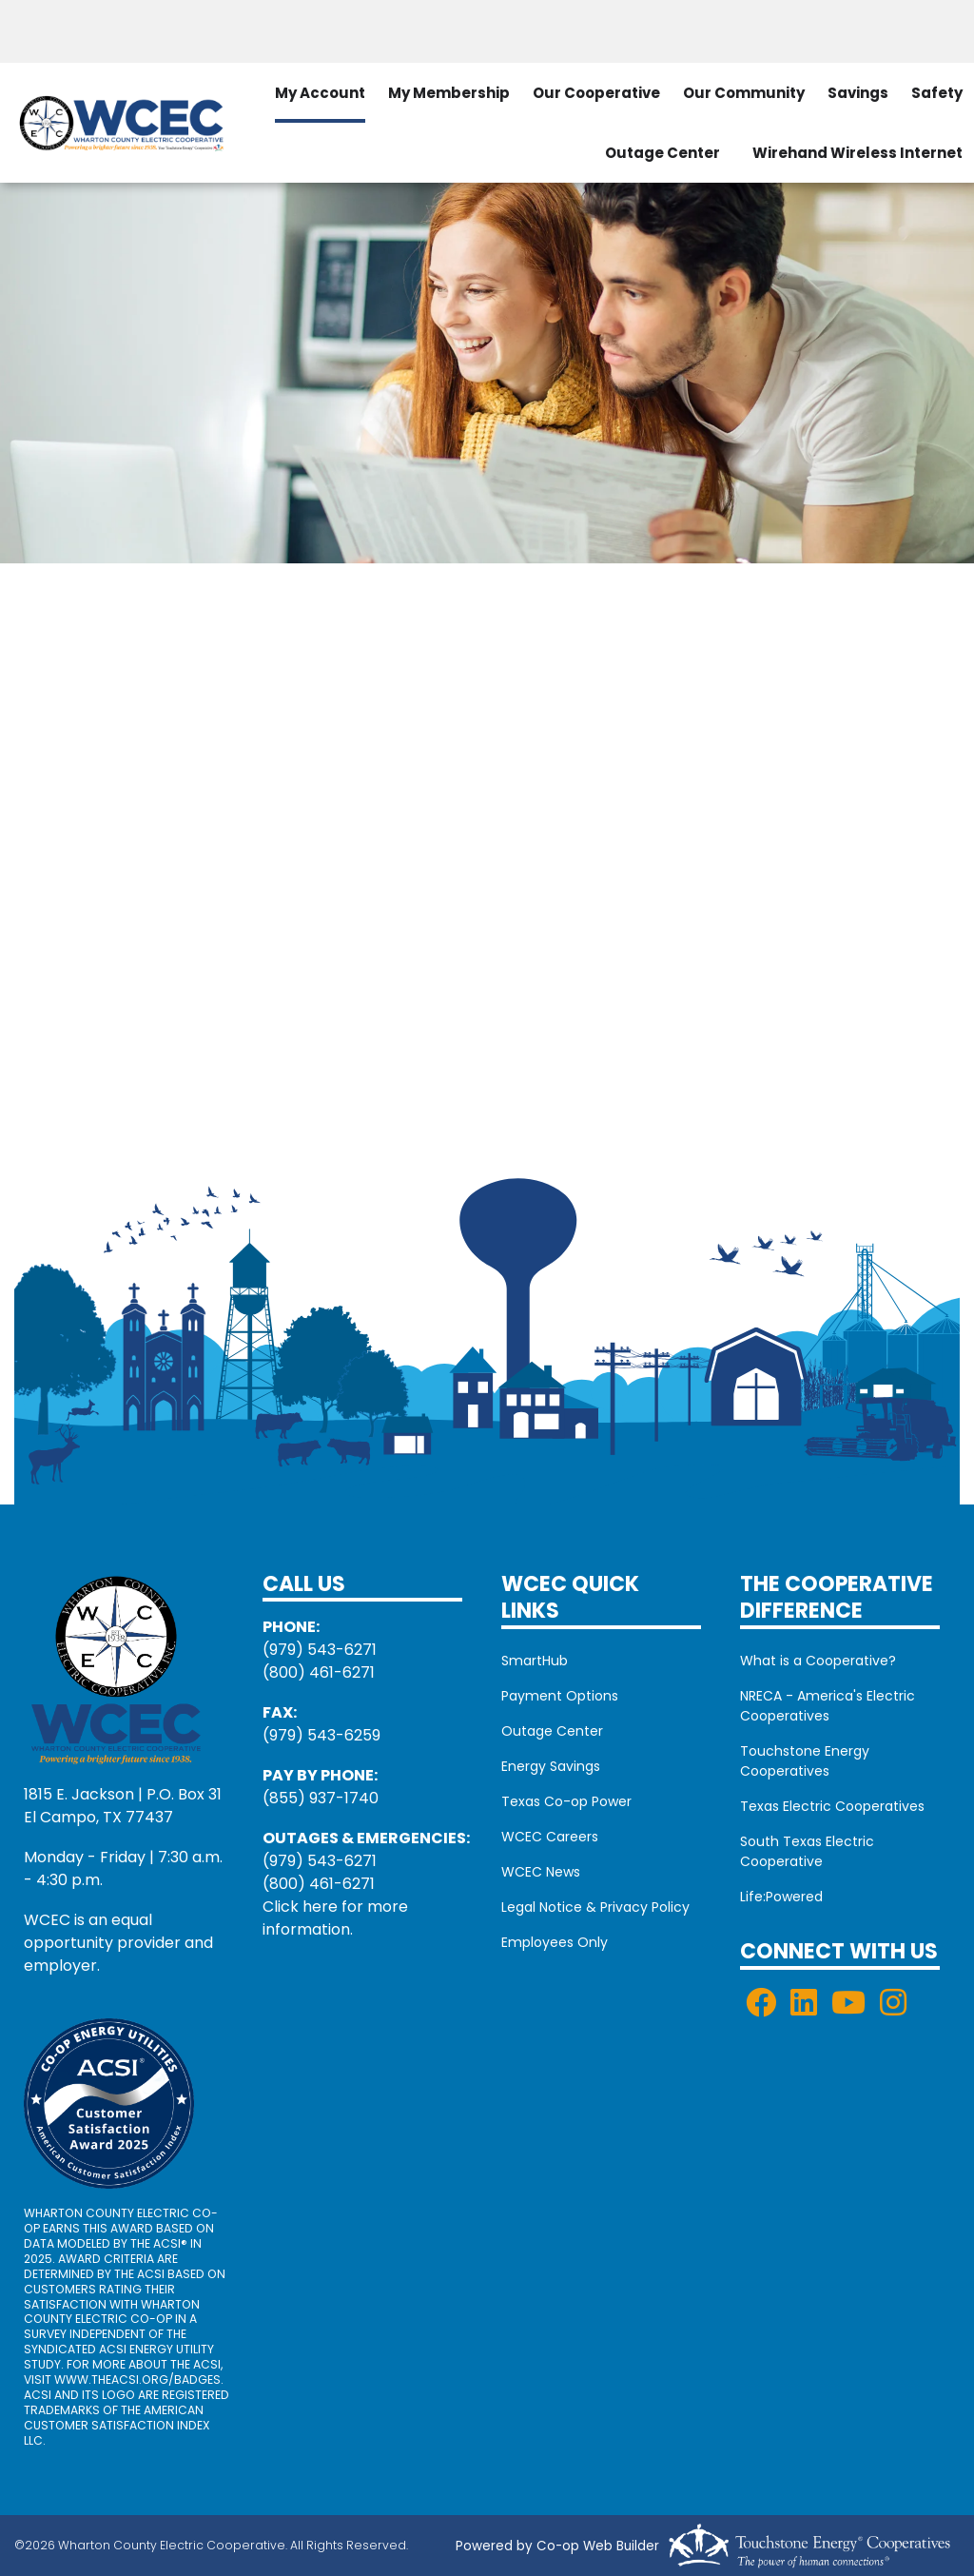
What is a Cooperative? (818, 1660)
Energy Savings (550, 1766)
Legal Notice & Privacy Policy (595, 1907)
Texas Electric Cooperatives (832, 1806)
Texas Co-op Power (566, 1801)
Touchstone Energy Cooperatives (804, 1760)
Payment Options (559, 1695)
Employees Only (554, 1942)
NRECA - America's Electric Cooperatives (827, 1705)
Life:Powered (781, 1896)
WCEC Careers (549, 1836)
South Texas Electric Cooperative (807, 1851)
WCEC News (540, 1871)
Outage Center (662, 153)
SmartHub (534, 1660)
